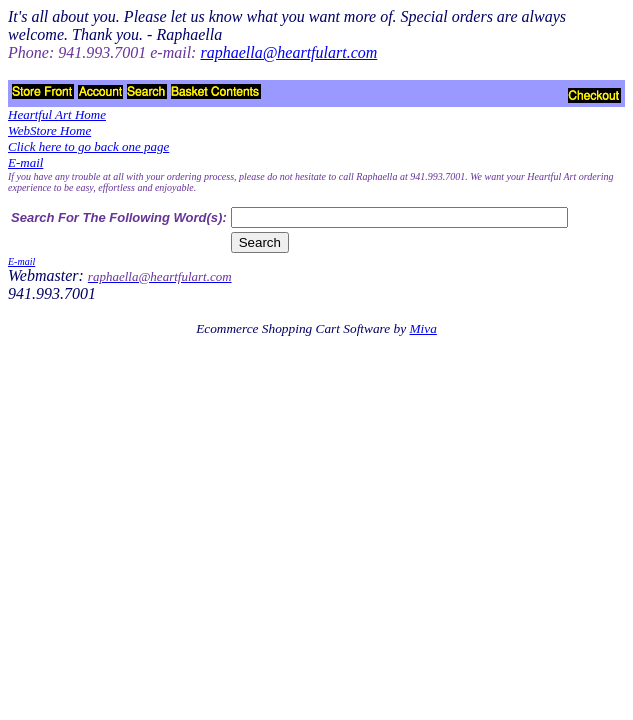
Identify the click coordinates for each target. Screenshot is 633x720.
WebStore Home (49, 130)
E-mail (25, 162)
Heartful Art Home (57, 114)
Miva (422, 328)
